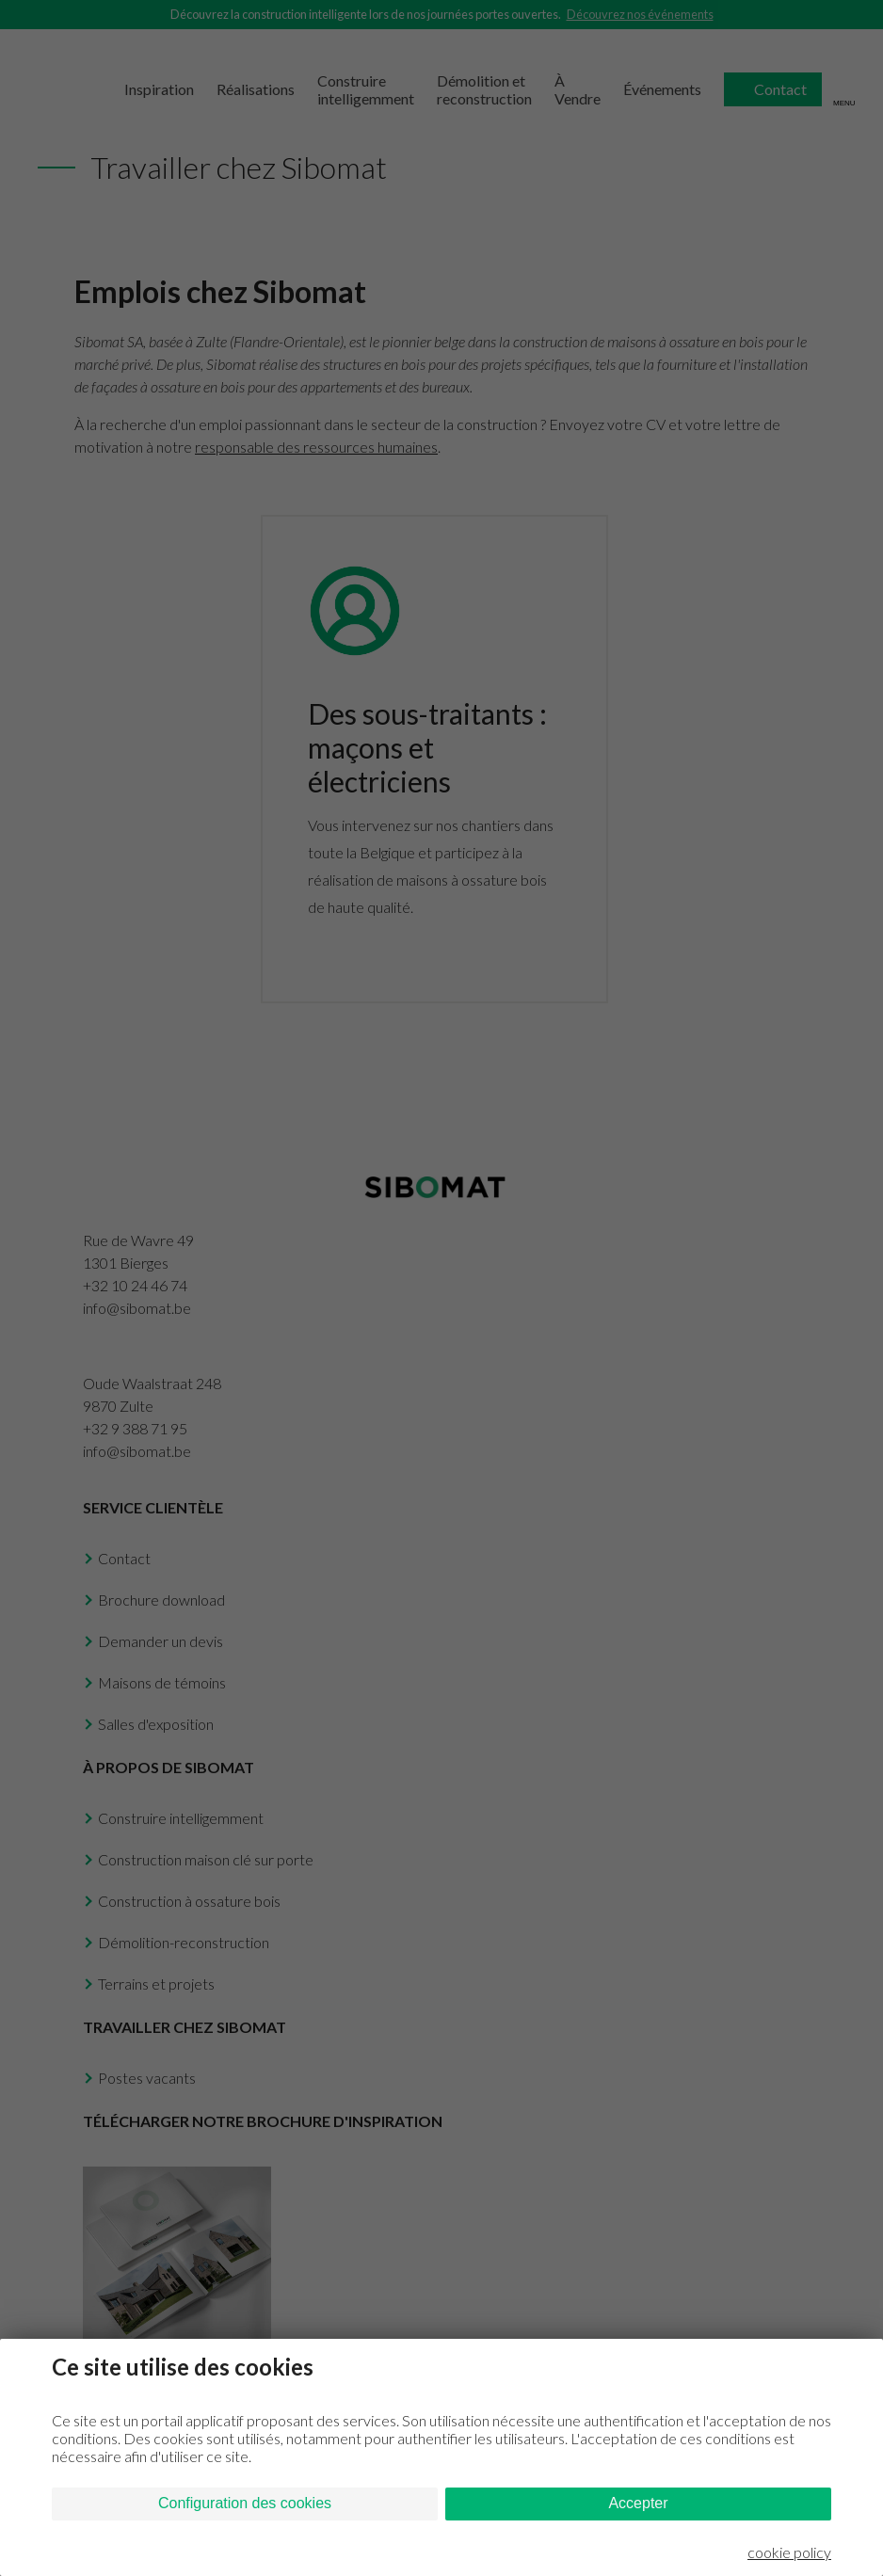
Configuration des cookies (244, 2503)
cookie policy (789, 2552)
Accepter (637, 2503)
